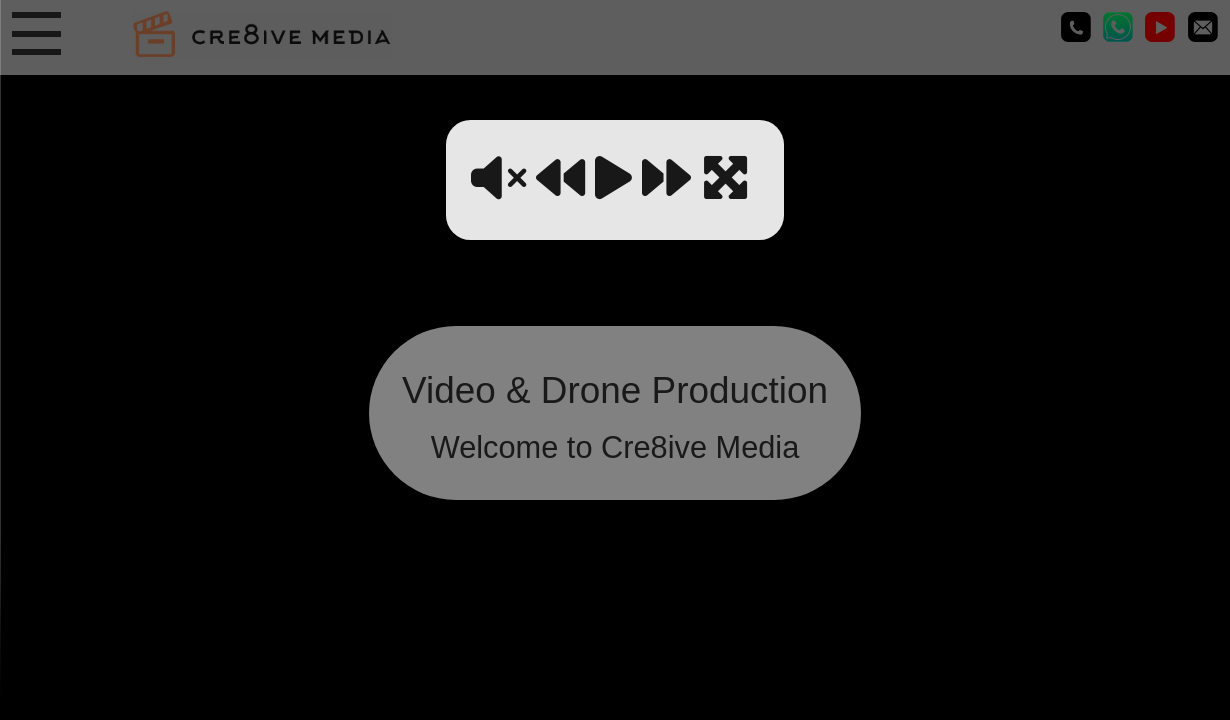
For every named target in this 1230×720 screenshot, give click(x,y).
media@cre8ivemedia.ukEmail (1203, 27)
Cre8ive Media (1160, 27)
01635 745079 (1076, 27)
